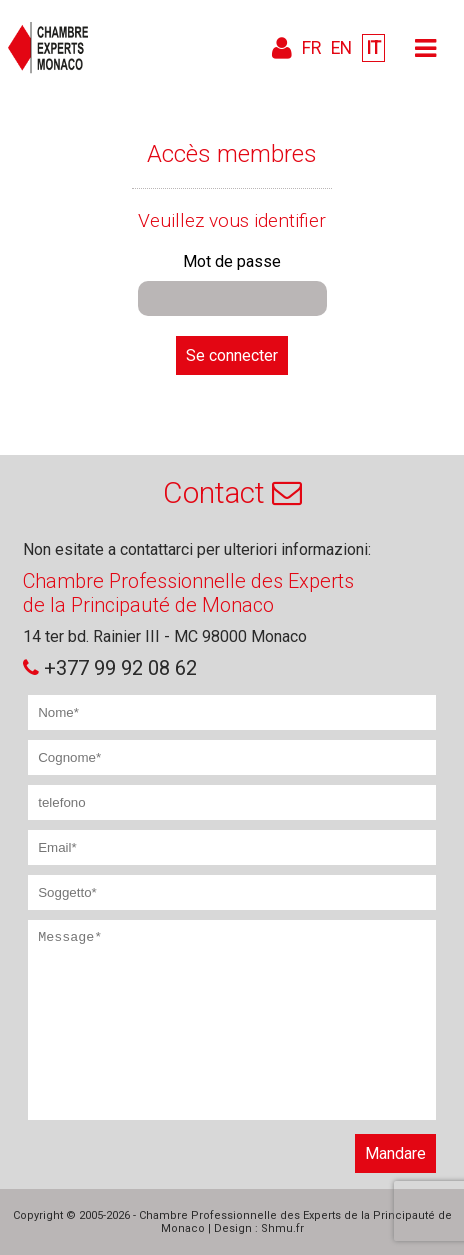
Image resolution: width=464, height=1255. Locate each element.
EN (341, 48)
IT (373, 48)
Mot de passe (232, 261)
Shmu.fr (282, 1228)
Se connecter (232, 355)
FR (311, 48)
